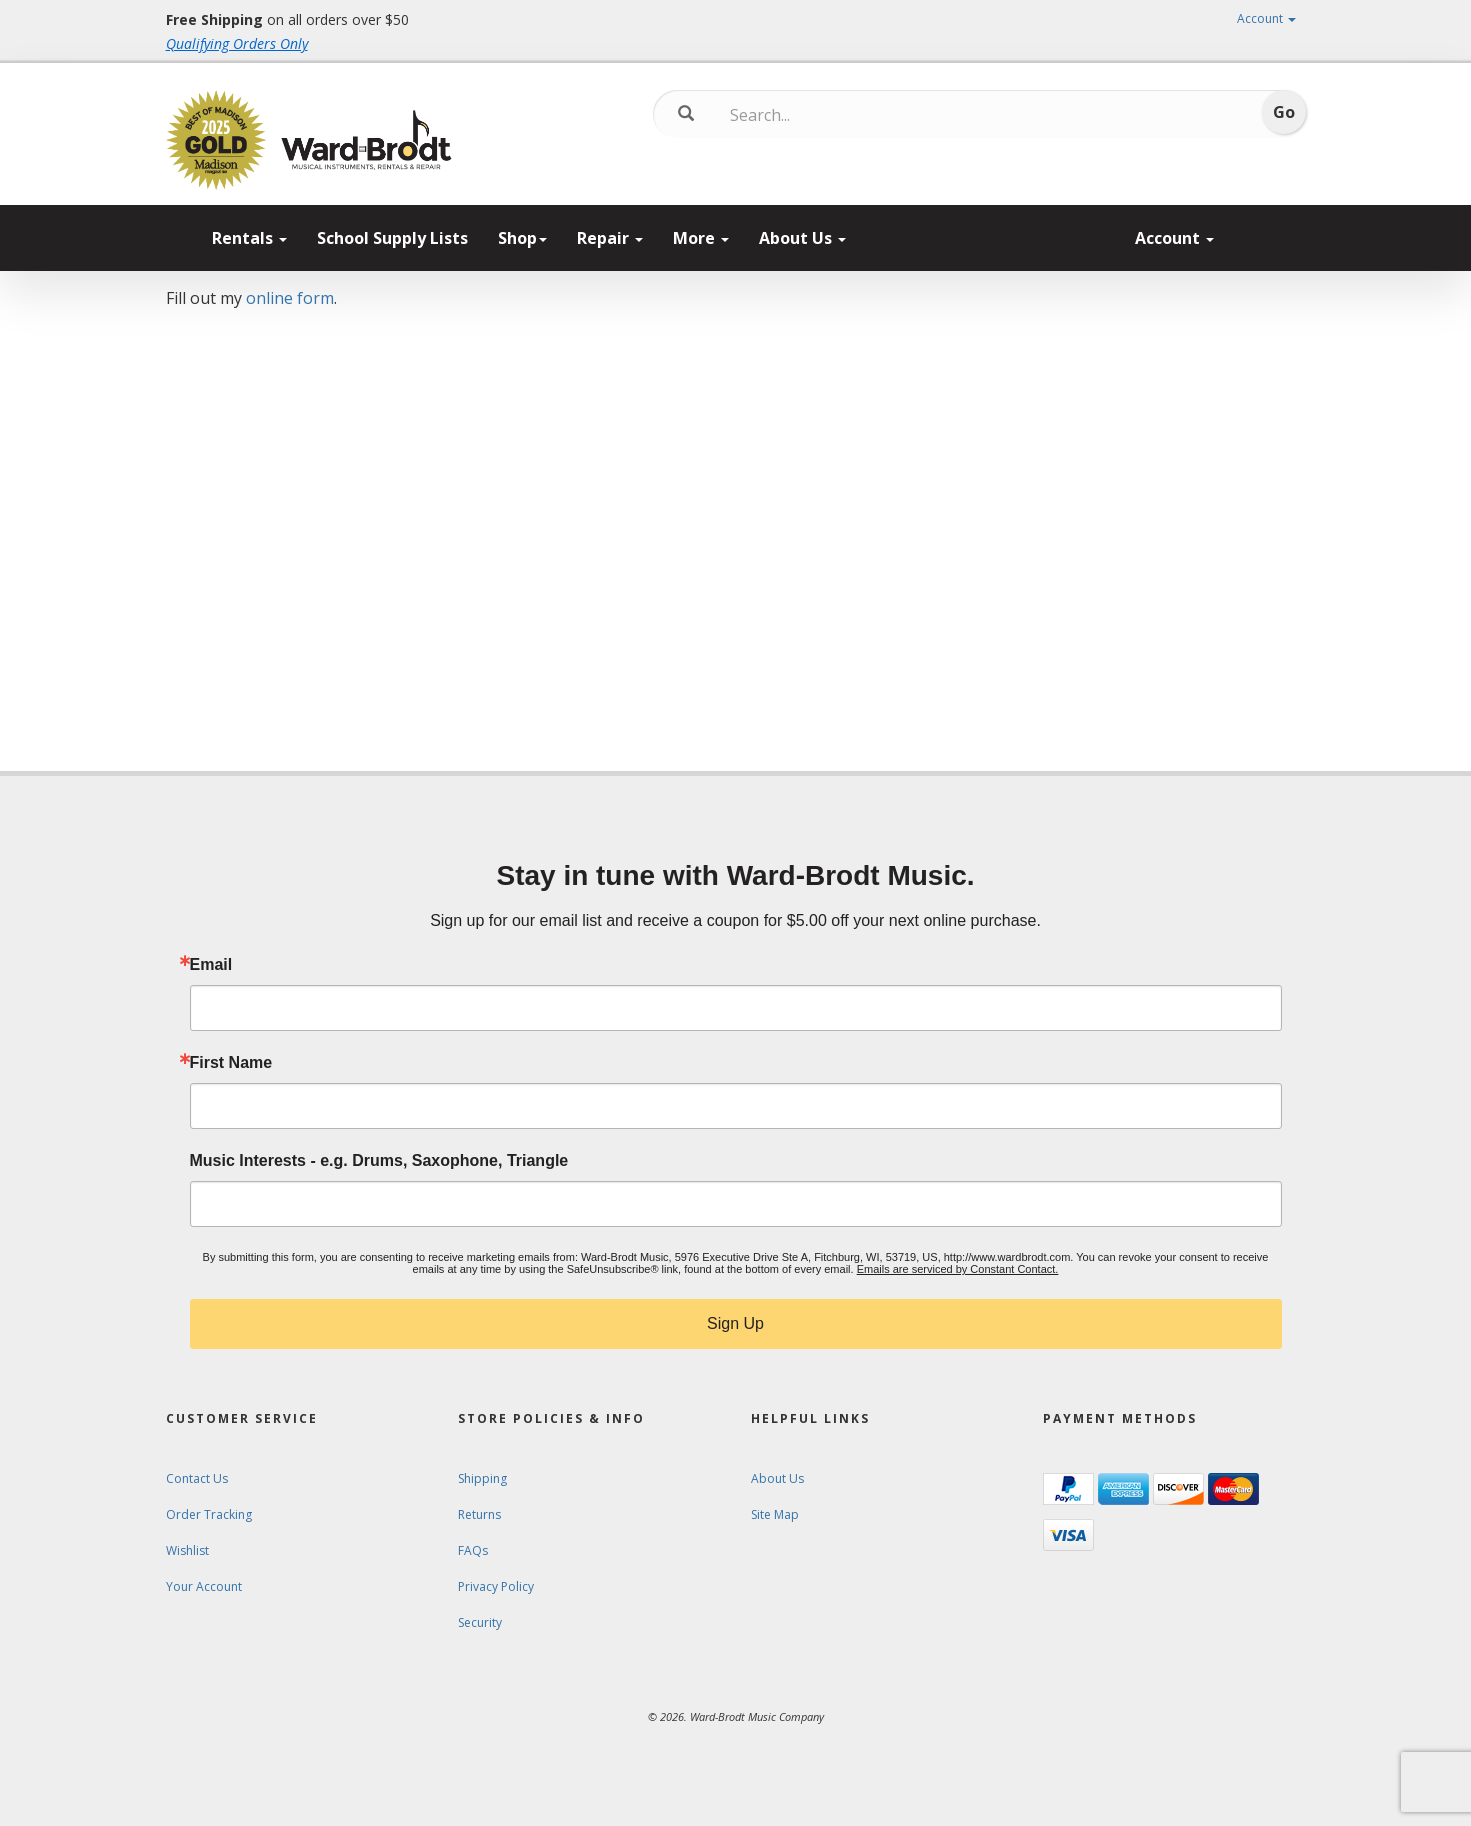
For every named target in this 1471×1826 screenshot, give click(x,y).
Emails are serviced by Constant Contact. (958, 1269)
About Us (802, 238)
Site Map (775, 1514)
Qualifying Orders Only (237, 43)
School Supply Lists (392, 238)
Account (1266, 18)
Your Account (204, 1586)
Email (211, 965)
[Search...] (813, 115)
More (701, 238)
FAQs (473, 1550)
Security (480, 1622)
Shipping (482, 1478)
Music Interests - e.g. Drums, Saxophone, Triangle (379, 1161)
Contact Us (197, 1478)
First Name (231, 1063)
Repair (610, 238)
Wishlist (187, 1550)
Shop (522, 238)
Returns (479, 1514)
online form (290, 298)
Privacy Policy (496, 1586)
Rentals (249, 238)
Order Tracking (209, 1514)
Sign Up (735, 1323)
